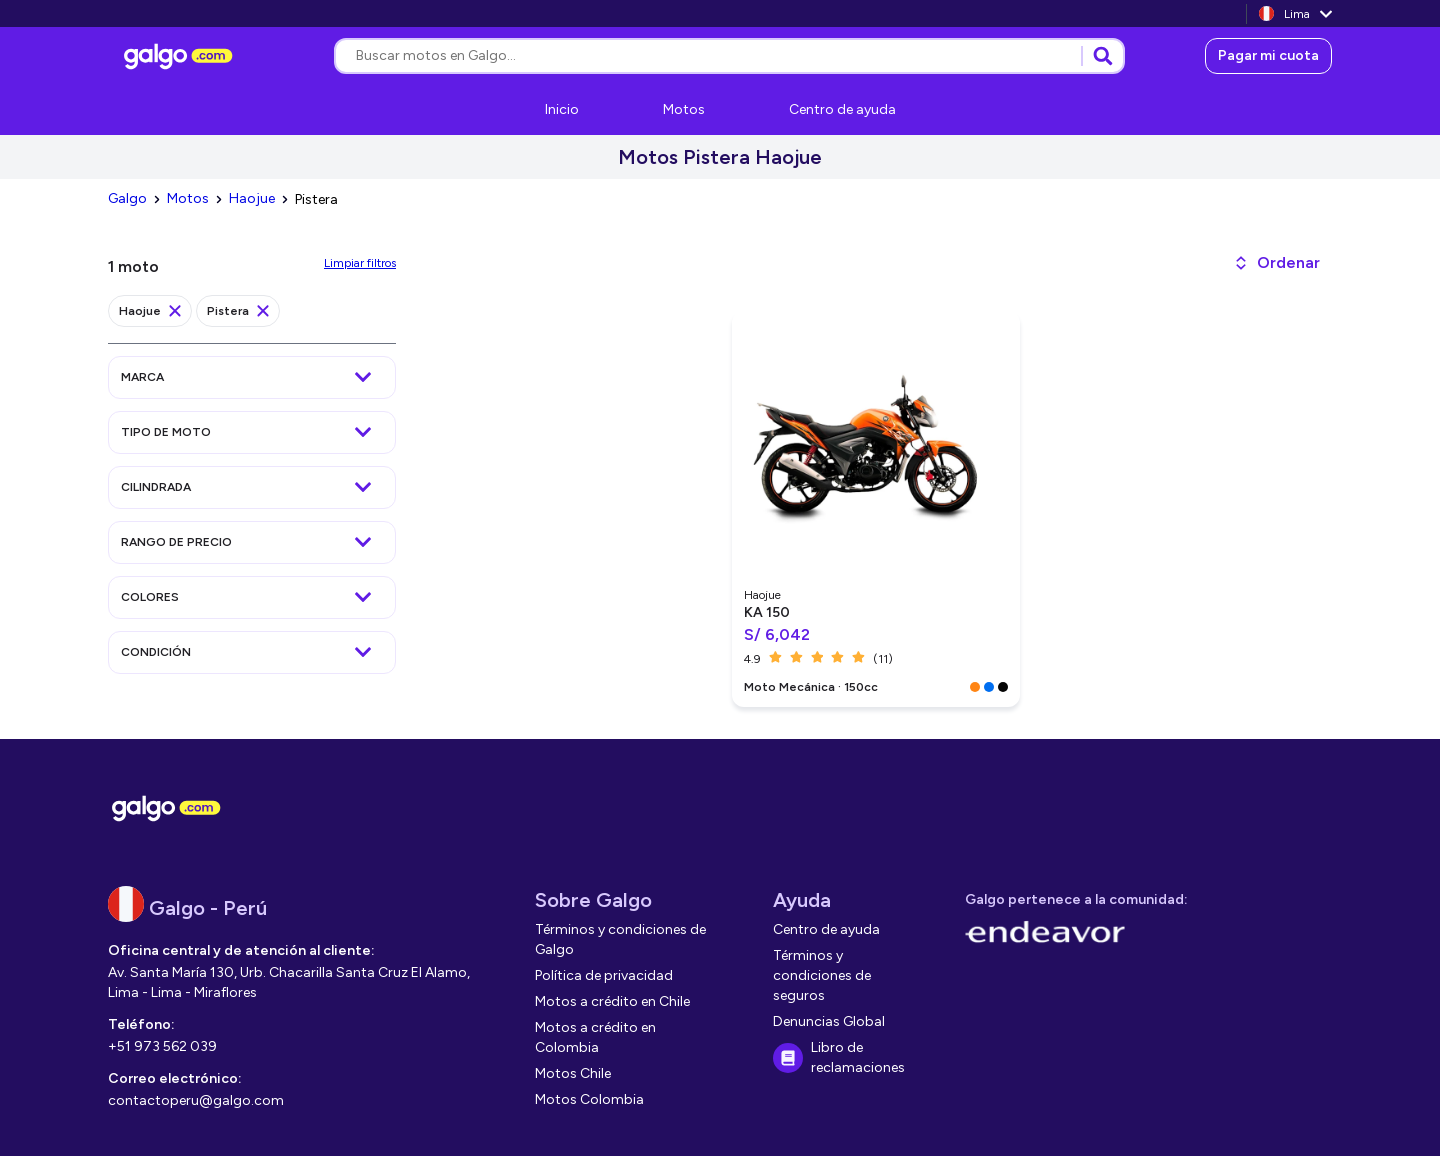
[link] (181, 56)
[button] (1276, 263)
